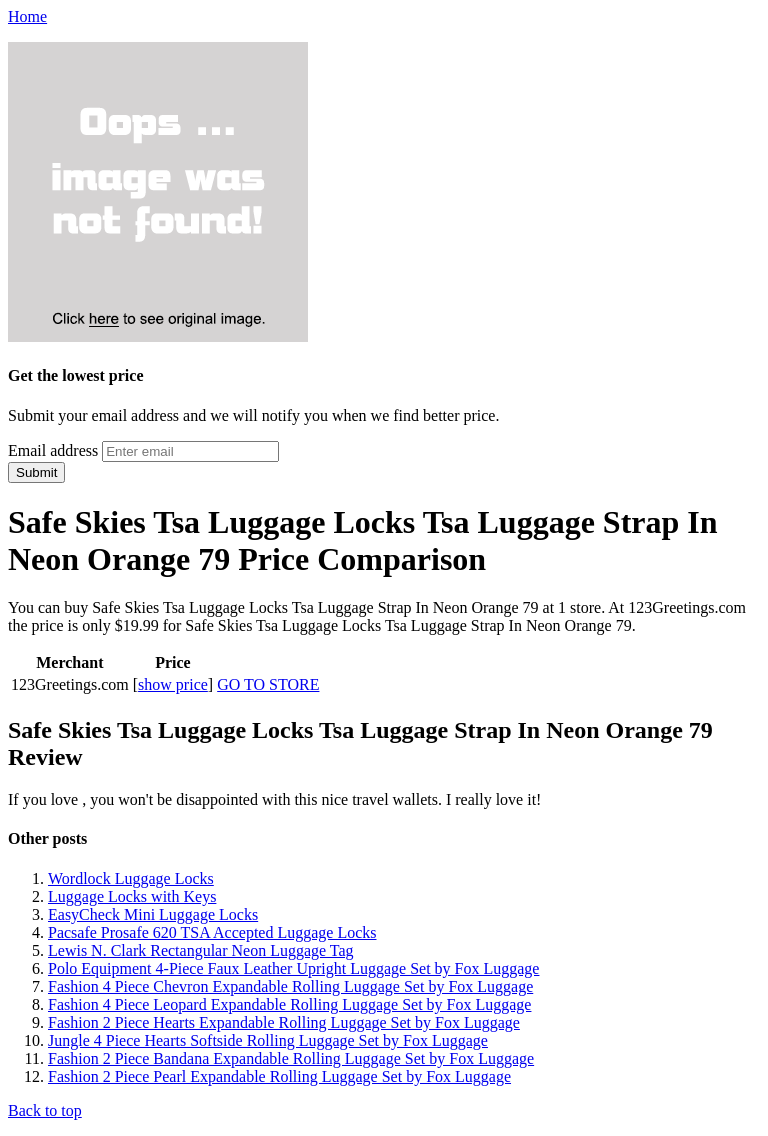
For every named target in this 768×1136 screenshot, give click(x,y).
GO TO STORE (268, 684)
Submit (36, 472)
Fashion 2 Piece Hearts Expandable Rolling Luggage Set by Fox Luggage (284, 1022)
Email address (53, 450)
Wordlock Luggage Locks (131, 878)
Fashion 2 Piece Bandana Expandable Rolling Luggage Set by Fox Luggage (291, 1058)
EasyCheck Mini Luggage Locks (153, 914)
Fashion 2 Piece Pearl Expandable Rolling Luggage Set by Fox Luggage (279, 1076)
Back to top (45, 1110)
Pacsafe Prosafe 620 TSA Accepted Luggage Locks (212, 932)
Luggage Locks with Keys (132, 896)
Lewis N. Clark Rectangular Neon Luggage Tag (201, 950)
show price (173, 684)
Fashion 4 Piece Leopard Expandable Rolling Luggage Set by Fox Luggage (289, 1004)
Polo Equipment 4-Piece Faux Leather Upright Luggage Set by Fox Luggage (293, 968)
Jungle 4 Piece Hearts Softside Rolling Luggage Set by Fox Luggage (268, 1040)
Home (27, 16)
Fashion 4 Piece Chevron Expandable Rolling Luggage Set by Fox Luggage (290, 986)
